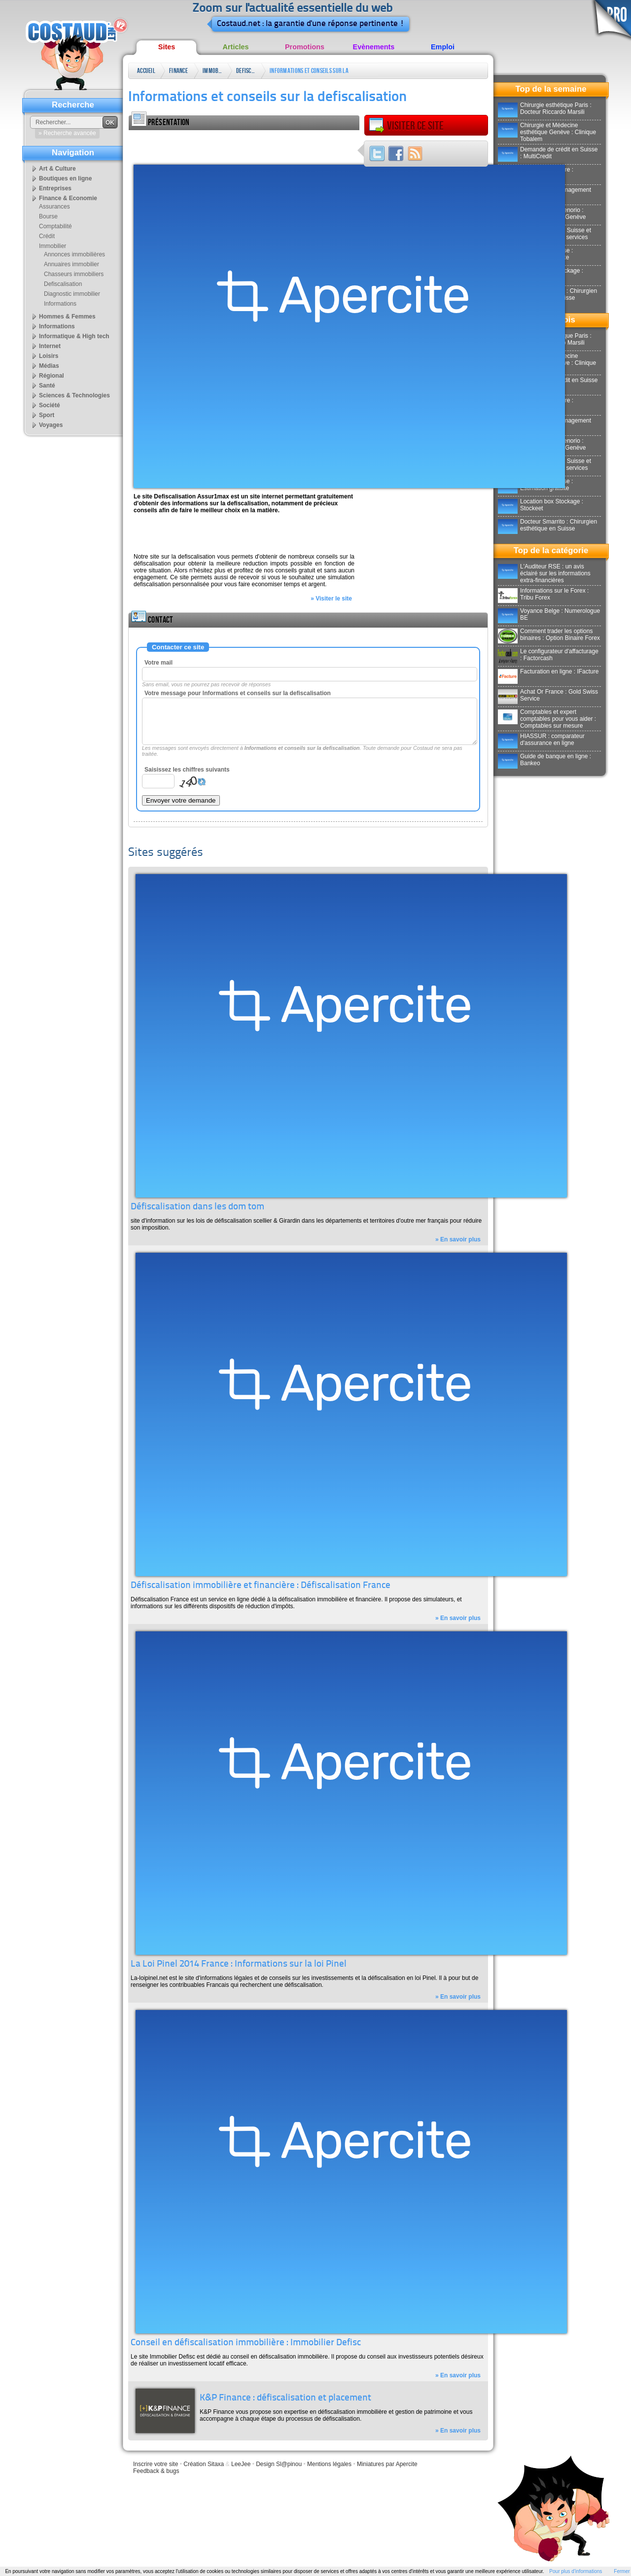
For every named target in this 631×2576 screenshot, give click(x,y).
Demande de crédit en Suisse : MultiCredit (547, 153)
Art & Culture (57, 168)
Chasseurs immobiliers (74, 274)
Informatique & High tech (74, 336)
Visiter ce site (406, 126)
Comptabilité (55, 226)
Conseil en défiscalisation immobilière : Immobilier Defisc (246, 2343)
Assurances (54, 206)
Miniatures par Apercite (387, 2464)
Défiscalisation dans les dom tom (197, 1207)
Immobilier (212, 71)
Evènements (374, 47)
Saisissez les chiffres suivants (187, 769)
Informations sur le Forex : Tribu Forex (543, 594)
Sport (46, 415)
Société (49, 405)
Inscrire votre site (155, 2464)
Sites (166, 47)
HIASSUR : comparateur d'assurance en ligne (541, 739)
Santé (47, 385)
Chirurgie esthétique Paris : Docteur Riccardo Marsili (545, 108)
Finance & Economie (179, 73)
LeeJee (240, 2464)
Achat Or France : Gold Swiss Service (548, 695)
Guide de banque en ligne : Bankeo (544, 760)
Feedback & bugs (156, 2471)
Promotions (304, 47)
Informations (60, 303)
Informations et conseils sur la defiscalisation (309, 73)
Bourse (48, 216)
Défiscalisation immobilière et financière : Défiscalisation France (260, 1585)
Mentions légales (329, 2464)
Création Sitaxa (203, 2464)
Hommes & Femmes (67, 316)
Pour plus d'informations (575, 2571)
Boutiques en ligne (65, 178)
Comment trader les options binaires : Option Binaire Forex (549, 634)
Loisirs (48, 356)
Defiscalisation (246, 71)
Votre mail (158, 662)
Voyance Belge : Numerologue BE (549, 614)
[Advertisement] (244, 145)
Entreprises (55, 188)
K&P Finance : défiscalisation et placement (285, 2398)
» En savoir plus (458, 1239)
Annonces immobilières (74, 254)
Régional (51, 375)
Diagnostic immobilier (72, 293)
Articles (236, 47)
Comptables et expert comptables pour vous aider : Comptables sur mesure (547, 718)
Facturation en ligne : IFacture (548, 671)
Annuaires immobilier (71, 264)
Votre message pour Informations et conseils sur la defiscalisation (237, 693)
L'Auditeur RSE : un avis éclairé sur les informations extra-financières (544, 573)
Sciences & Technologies (74, 395)
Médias (49, 365)
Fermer (622, 2571)
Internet (50, 346)
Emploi (443, 47)
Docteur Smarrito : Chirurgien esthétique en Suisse (547, 525)
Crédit (47, 236)
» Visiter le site (331, 598)
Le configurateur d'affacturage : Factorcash (548, 655)
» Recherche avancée (67, 133)
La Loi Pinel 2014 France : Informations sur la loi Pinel (239, 1964)
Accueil (146, 71)
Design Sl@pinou (279, 2464)
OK (109, 122)
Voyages (51, 425)
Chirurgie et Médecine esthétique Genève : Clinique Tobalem (547, 132)
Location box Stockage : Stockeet (540, 505)
